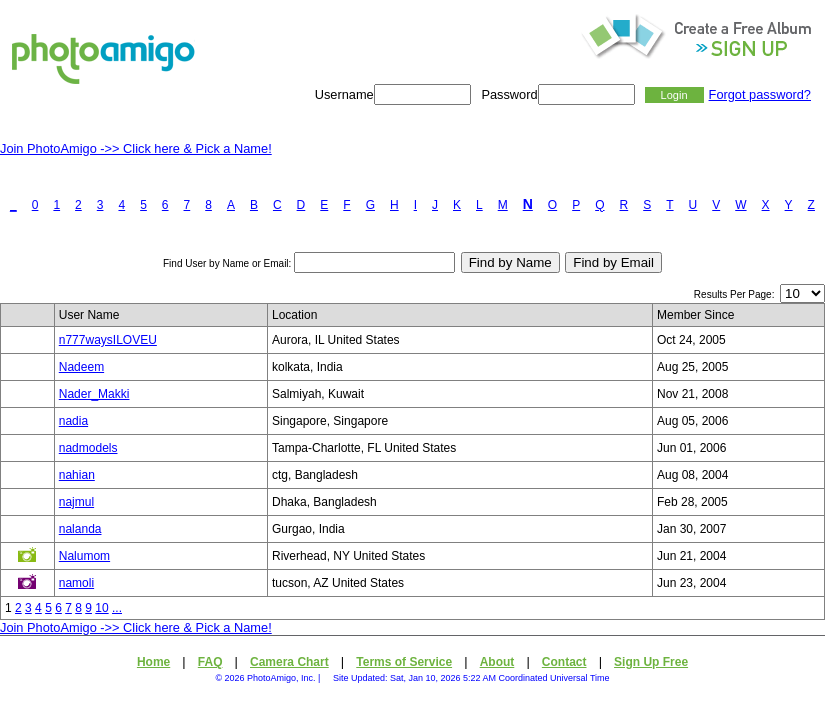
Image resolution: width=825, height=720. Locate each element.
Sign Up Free (651, 662)
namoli (76, 583)
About (497, 662)
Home (153, 662)
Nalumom (84, 556)
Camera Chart (289, 662)
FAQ (210, 662)
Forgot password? (760, 94)
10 (101, 608)
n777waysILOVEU (108, 340)
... (117, 608)
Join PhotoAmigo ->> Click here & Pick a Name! (136, 148)
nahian (77, 475)
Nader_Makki (94, 394)
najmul (76, 502)
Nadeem (81, 367)
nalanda (80, 529)
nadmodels (88, 448)
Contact (564, 662)
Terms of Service (404, 662)
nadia (73, 421)
